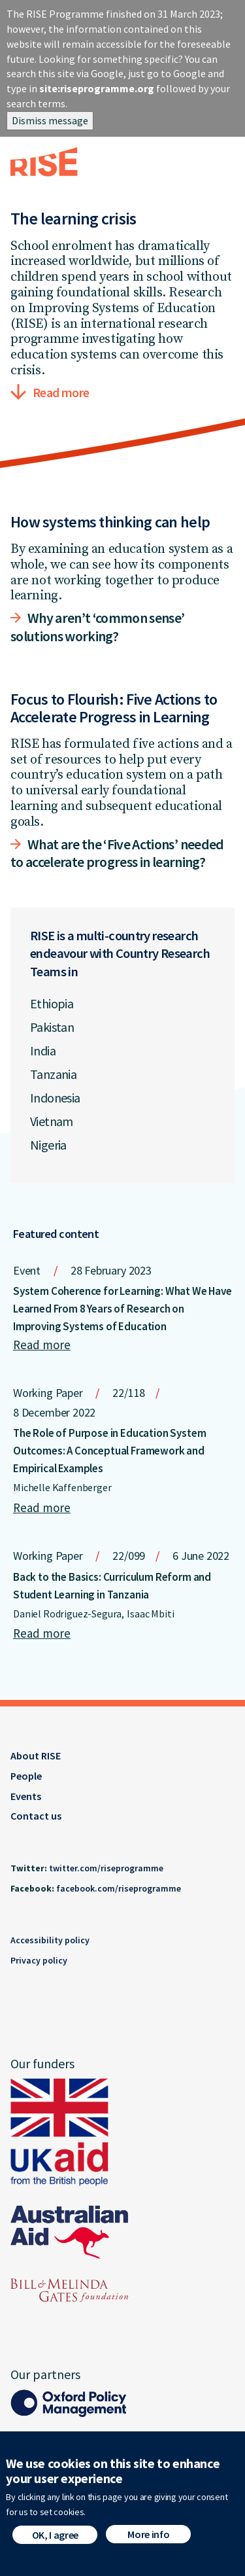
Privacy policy (38, 1960)
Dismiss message (50, 120)
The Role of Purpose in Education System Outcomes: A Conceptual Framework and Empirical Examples (109, 1450)
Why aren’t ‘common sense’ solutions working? (97, 627)
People (26, 1775)
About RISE (35, 1755)
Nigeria (48, 1145)
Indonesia (55, 1097)
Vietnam (51, 1121)
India (43, 1050)
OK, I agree (55, 2543)
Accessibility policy (50, 1940)
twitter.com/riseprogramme (106, 1868)
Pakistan (52, 1027)
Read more (61, 392)
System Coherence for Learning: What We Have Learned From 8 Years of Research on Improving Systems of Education (122, 1308)
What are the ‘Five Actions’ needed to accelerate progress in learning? (117, 853)
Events (25, 1796)
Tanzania (53, 1074)
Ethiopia (51, 1003)
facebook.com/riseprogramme (118, 1888)
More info (148, 2542)
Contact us (35, 1815)
